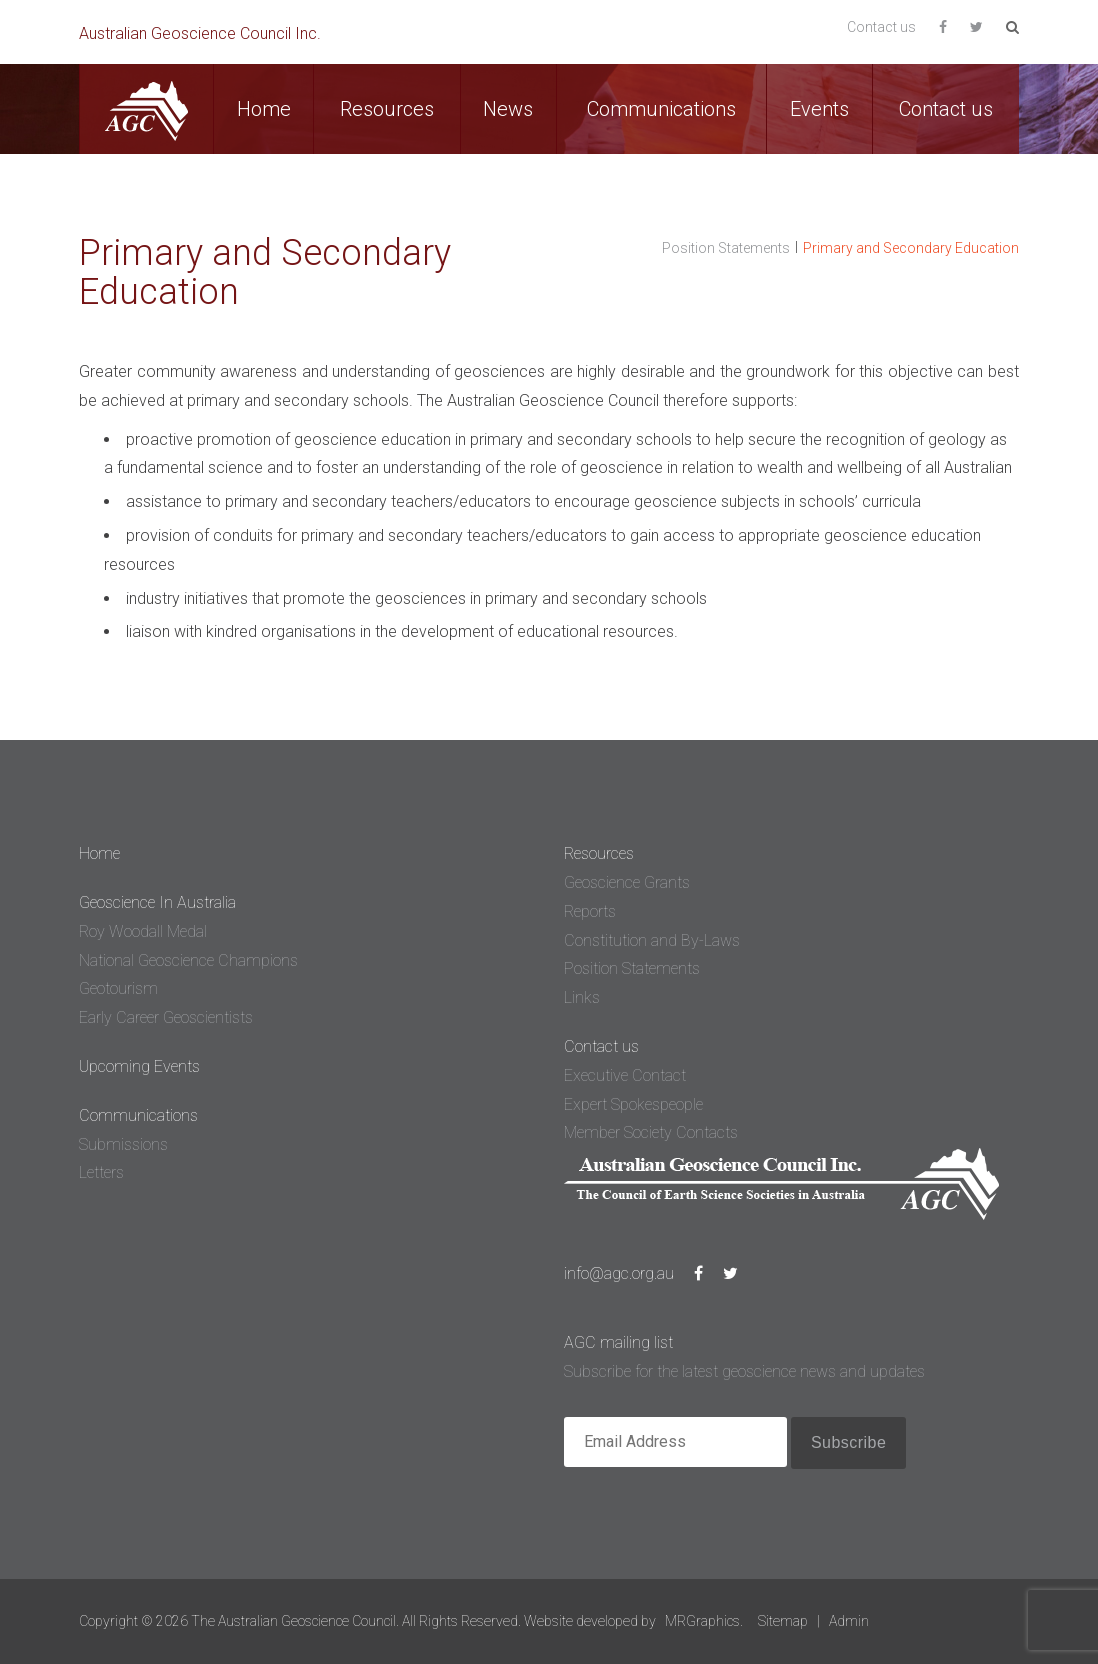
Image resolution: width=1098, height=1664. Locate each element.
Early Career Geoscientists (166, 1017)
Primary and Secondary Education (911, 248)
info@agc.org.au (619, 1273)
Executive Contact (625, 1075)
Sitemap (783, 1621)
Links (582, 997)
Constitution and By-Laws (652, 940)
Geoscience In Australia (157, 902)
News (508, 109)
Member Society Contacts (651, 1132)
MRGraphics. (704, 1621)
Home (264, 109)
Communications (661, 109)
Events (819, 109)
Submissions (123, 1144)
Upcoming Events (139, 1066)
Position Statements (726, 248)
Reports (590, 911)
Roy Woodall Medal (143, 931)
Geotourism (118, 988)
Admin (849, 1621)
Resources (387, 109)
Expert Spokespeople (633, 1104)
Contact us (881, 27)
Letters (101, 1172)
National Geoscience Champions (188, 960)
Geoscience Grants (627, 882)
